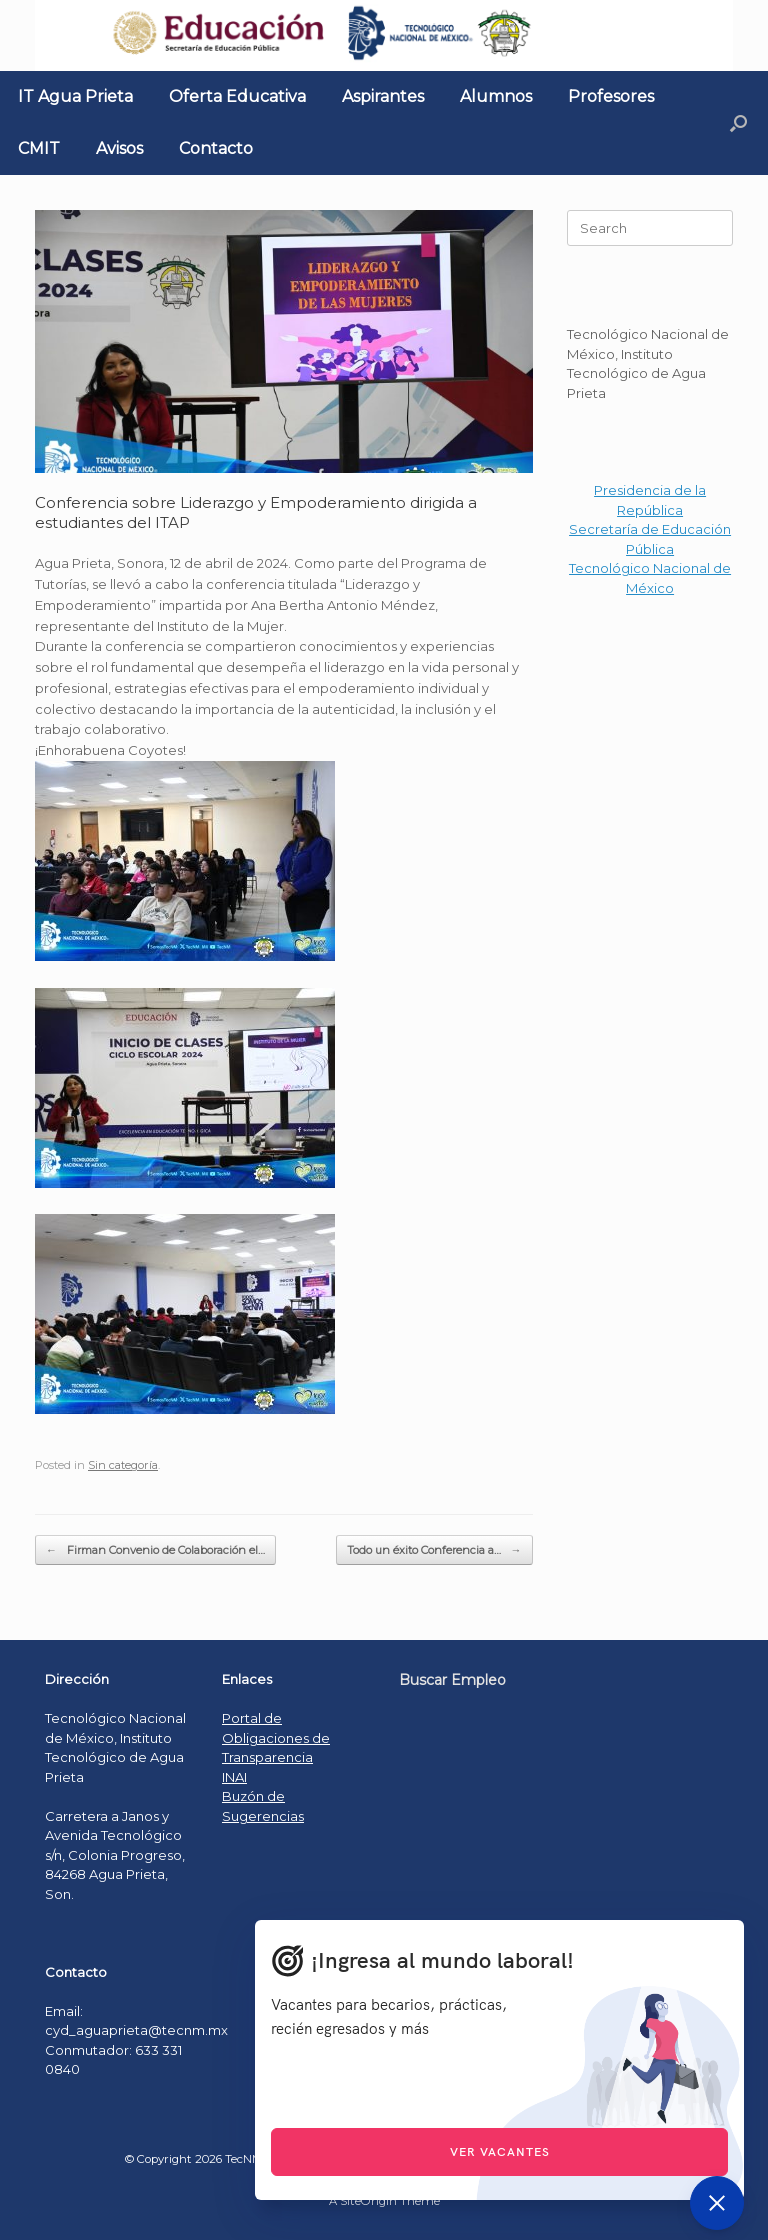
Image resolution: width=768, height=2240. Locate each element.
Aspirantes (383, 96)
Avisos (119, 148)
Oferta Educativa (237, 96)
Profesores (611, 96)
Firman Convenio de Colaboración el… (155, 1550)
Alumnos (496, 96)
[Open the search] (738, 123)
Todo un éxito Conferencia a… (434, 1550)
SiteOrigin (368, 2201)
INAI (234, 1777)
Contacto (216, 148)
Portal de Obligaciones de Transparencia (276, 1737)
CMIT (39, 148)
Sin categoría (123, 1465)
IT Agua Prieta (75, 96)
